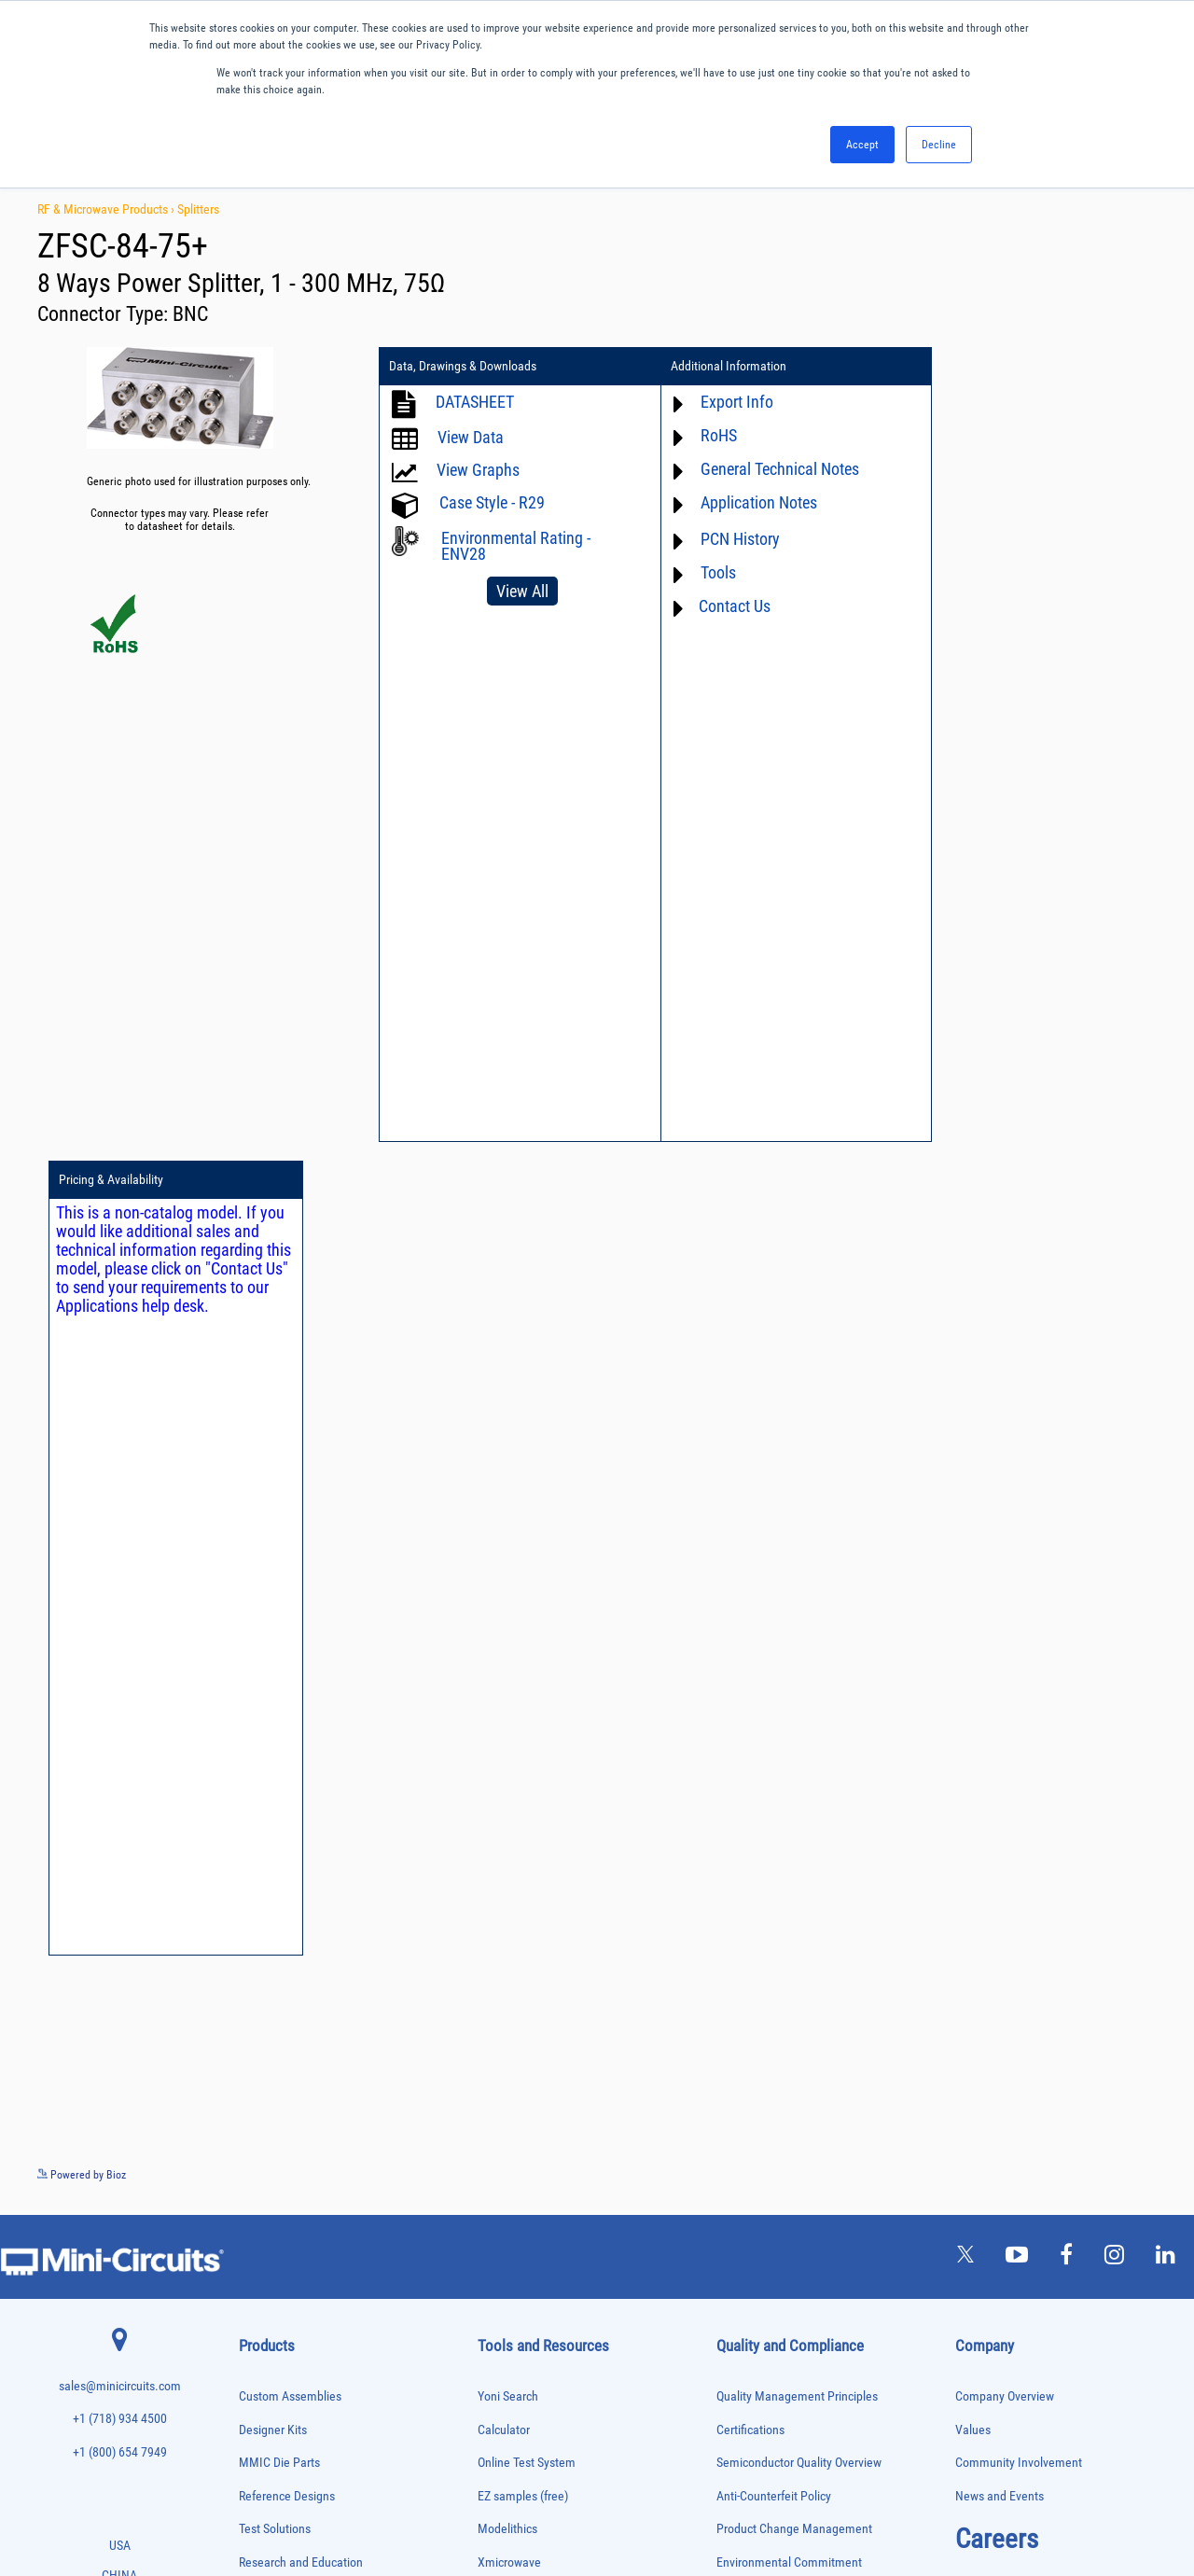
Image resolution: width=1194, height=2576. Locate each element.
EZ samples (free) (523, 1683)
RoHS (709, 435)
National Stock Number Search (556, 1948)
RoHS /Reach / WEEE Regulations (801, 1781)
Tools (709, 572)
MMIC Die (258, 2112)
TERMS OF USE (504, 2499)
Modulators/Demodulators (291, 2131)
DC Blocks (260, 1956)
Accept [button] (862, 144)
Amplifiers (259, 1820)
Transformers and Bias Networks (304, 2443)
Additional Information (719, 366)
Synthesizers (264, 2366)
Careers (996, 1725)
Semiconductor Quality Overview (799, 1649)
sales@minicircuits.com (120, 1572)
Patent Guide (511, 1914)
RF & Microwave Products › (107, 209)
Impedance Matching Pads (291, 2074)
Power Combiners (274, 2210)
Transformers (265, 2424)
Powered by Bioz (81, 1361)
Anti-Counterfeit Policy (773, 1683)
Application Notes (749, 502)
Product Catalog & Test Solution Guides (578, 1848)
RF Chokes (260, 2326)
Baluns (252, 1859)
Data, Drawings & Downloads (462, 366)
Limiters (255, 2092)
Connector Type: (105, 314)
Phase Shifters (268, 2190)
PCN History (731, 539)
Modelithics (507, 1715)
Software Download (527, 2014)
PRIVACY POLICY (587, 2499)
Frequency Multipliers (282, 2054)
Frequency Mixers (274, 2034)
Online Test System (527, 1649)
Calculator (504, 1615)
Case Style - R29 (492, 502)
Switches (257, 2346)
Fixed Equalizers (272, 2015)
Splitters (198, 209)
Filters (251, 1995)
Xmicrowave (509, 1749)
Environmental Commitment (789, 1749)
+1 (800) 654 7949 (120, 1639)
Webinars (502, 1881)
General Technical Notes (770, 469)
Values (973, 1615)
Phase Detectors (271, 2171)
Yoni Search (508, 1583)
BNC (190, 314)
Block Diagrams (518, 1815)
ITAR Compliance (760, 1848)
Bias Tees (258, 1879)
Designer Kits (273, 1615)
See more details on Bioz (1137, 1360)
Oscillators (261, 2151)
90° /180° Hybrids (274, 2307)
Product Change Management (794, 1715)
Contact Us (725, 606)
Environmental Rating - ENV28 (515, 546)
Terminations (265, 2385)
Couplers (256, 1917)
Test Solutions (275, 1715)
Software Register (523, 2046)
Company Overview (1004, 1583)
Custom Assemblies (290, 1583)
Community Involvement (1018, 1649)
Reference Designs (287, 1683)
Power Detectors (272, 2229)
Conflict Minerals (759, 1881)
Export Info (727, 401)
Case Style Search (524, 1980)
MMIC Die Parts (279, 1649)
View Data (470, 437)
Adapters (256, 1800)
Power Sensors (269, 2249)
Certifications (750, 1615)
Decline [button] (939, 144)
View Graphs (478, 470)
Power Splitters (269, 2268)
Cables (252, 1898)
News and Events (999, 1683)
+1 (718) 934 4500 (120, 1605)
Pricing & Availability (988, 366)
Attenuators (262, 1839)
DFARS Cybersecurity (769, 1914)
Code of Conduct (759, 1815)
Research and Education (301, 1749)
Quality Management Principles (797, 1583)
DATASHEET (475, 401)
